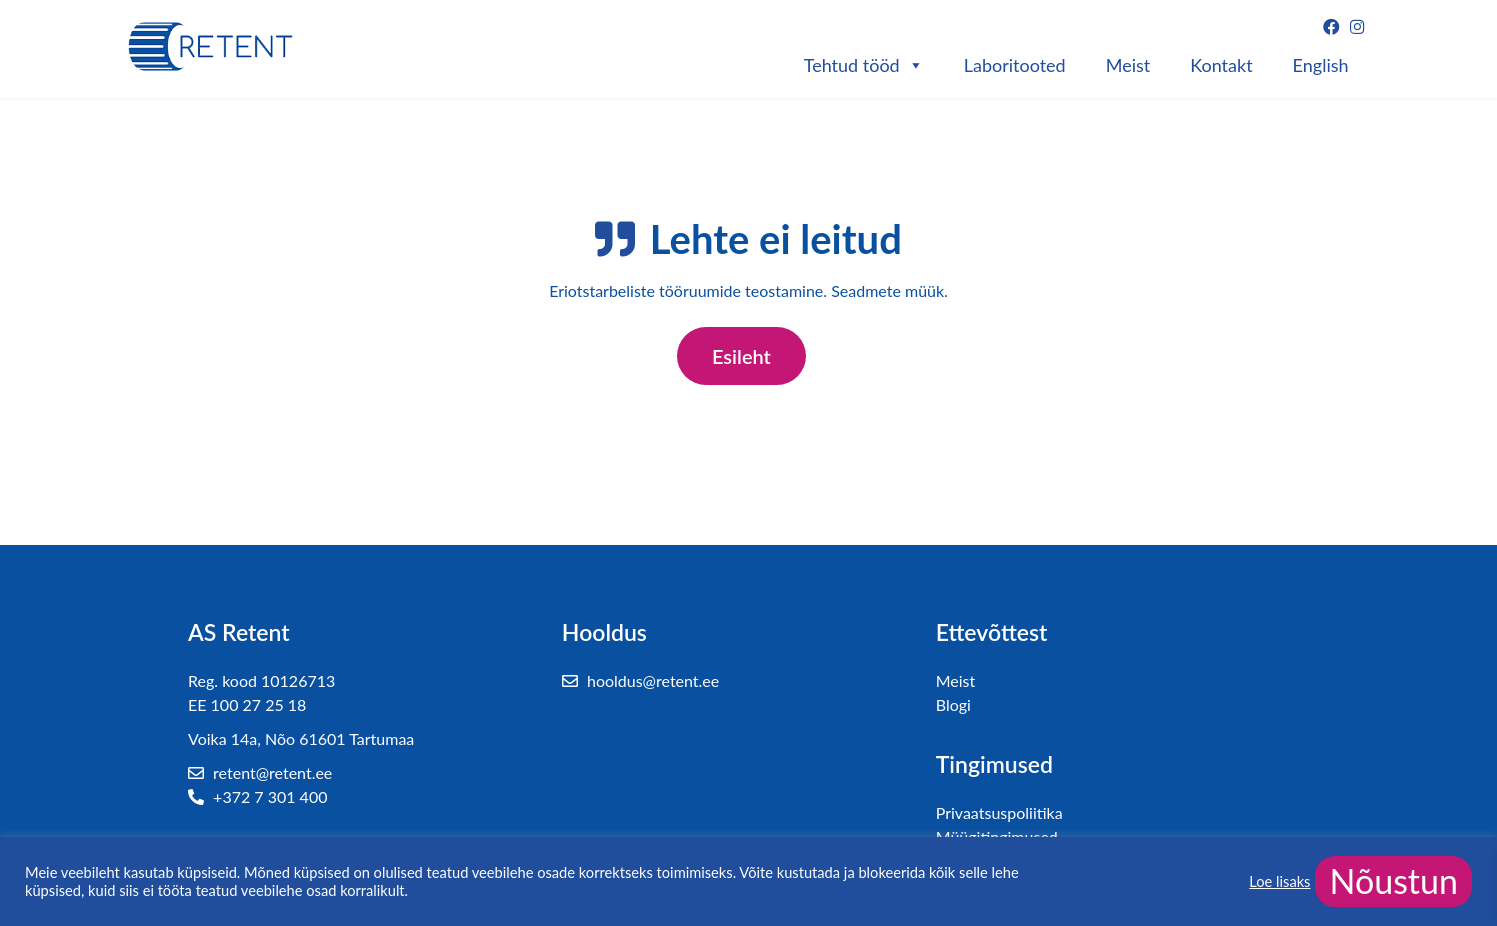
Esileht (741, 356)
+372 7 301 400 (257, 796)
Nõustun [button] (1393, 880)
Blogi (953, 704)
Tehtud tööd (864, 65)
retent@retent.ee (260, 772)
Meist (1128, 65)
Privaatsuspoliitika (999, 812)
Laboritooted (1015, 65)
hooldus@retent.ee (640, 680)
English (1321, 65)
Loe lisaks (1279, 881)
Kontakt (1221, 65)
